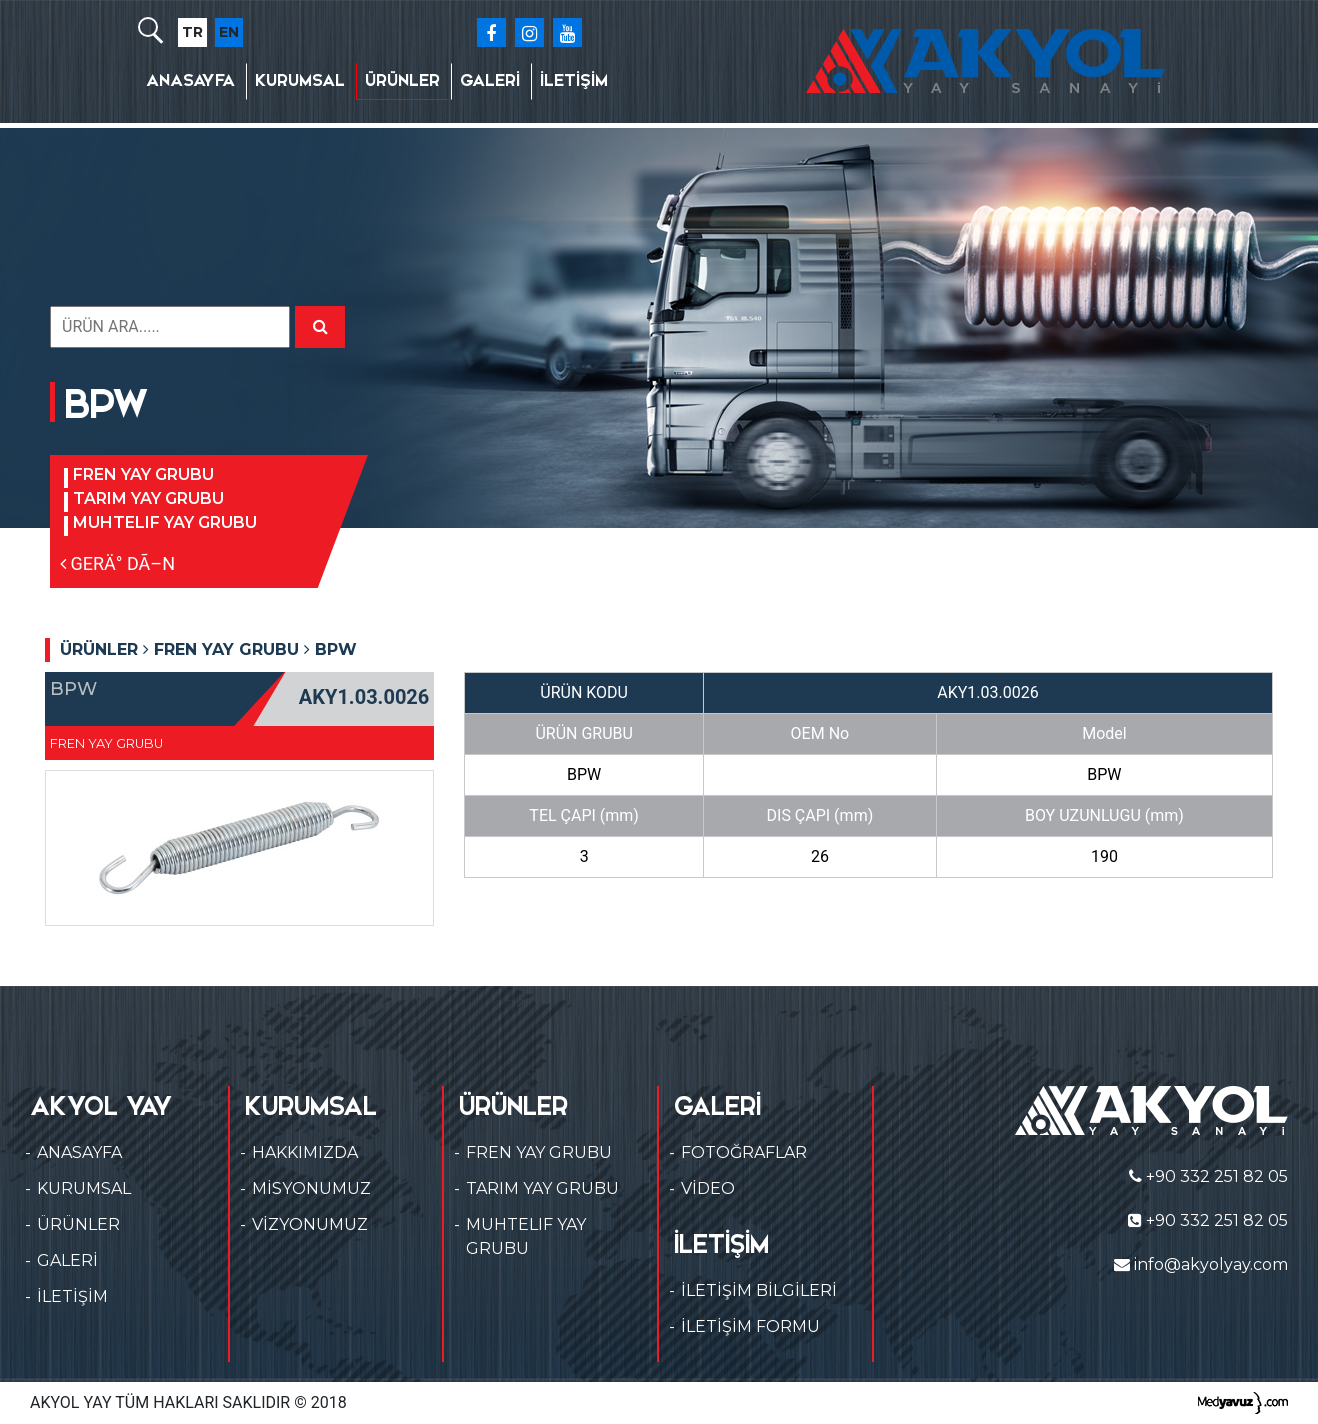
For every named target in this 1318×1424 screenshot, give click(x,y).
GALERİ (490, 80)
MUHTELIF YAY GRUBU (165, 522)
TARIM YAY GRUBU (148, 498)
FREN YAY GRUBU (143, 474)
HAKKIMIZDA (305, 1152)
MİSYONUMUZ (311, 1188)
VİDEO (708, 1188)
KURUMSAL (300, 80)
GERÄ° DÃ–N (117, 563)
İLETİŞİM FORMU (750, 1326)
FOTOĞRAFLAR (744, 1152)
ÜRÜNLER (402, 80)
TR (192, 32)
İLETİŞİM (574, 80)
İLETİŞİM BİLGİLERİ (759, 1290)
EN (229, 32)
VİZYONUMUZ (310, 1224)
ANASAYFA (190, 80)
